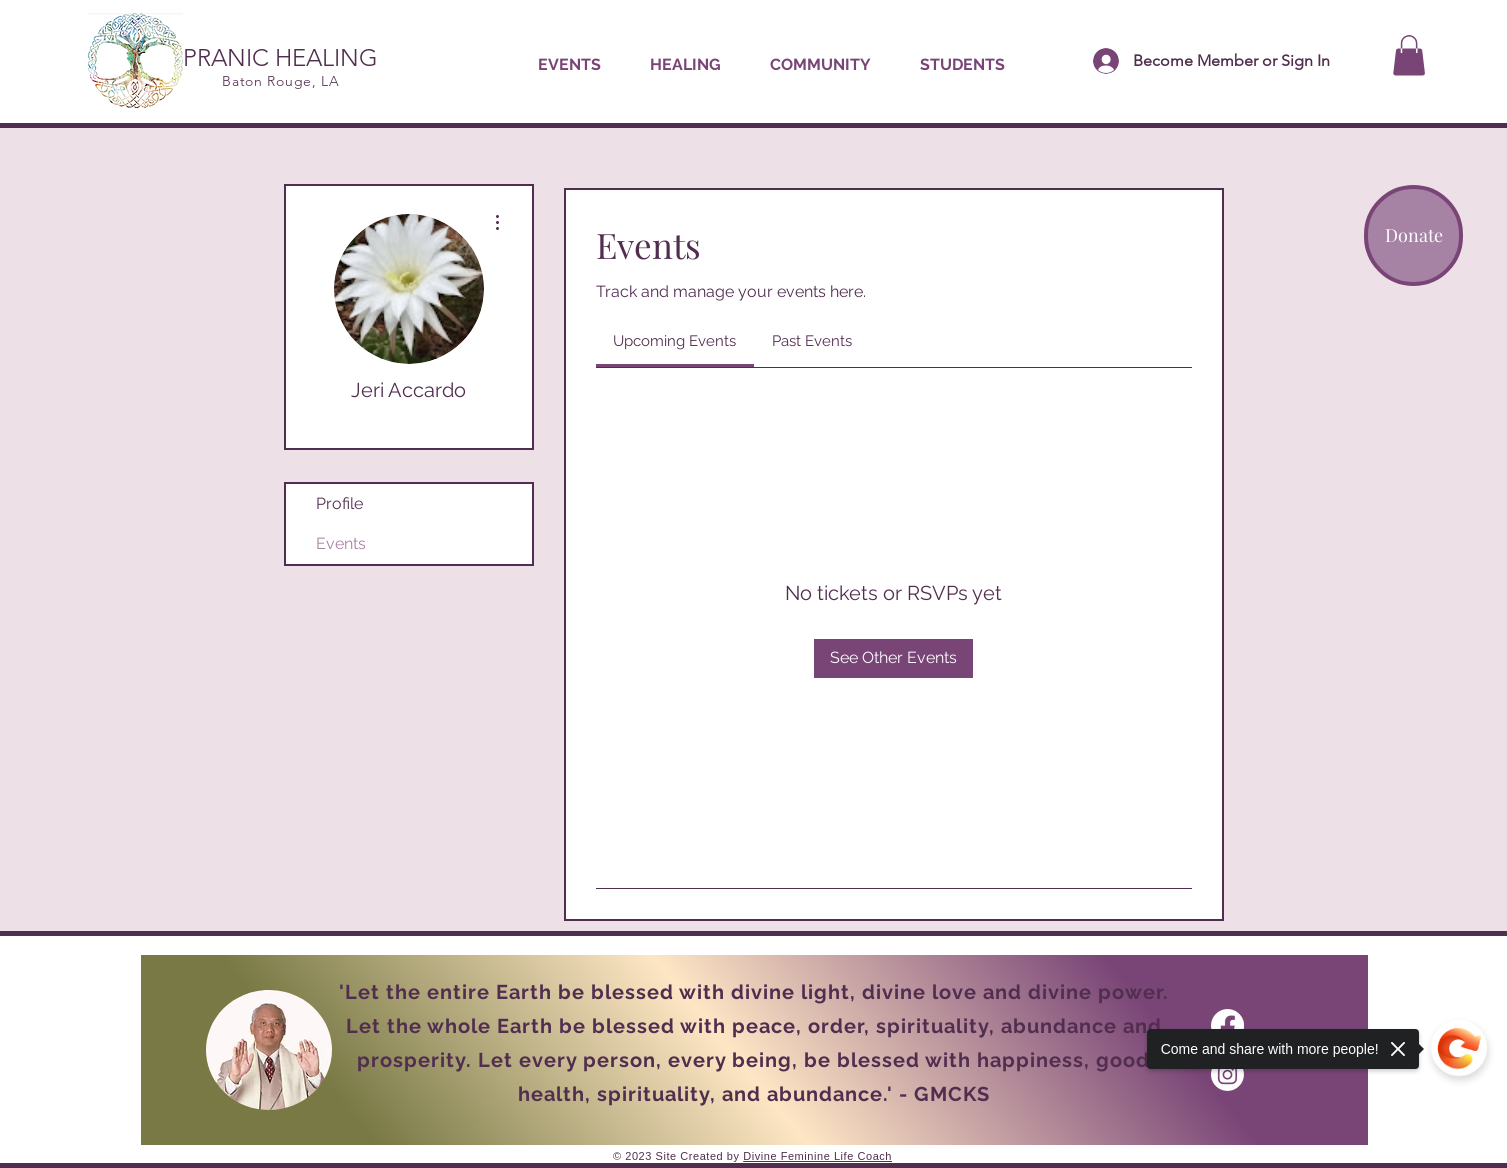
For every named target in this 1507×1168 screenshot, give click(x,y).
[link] (674, 341)
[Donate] (1413, 235)
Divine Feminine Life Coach (817, 1156)
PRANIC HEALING (280, 57)
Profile (339, 503)
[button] (685, 65)
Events (341, 543)
